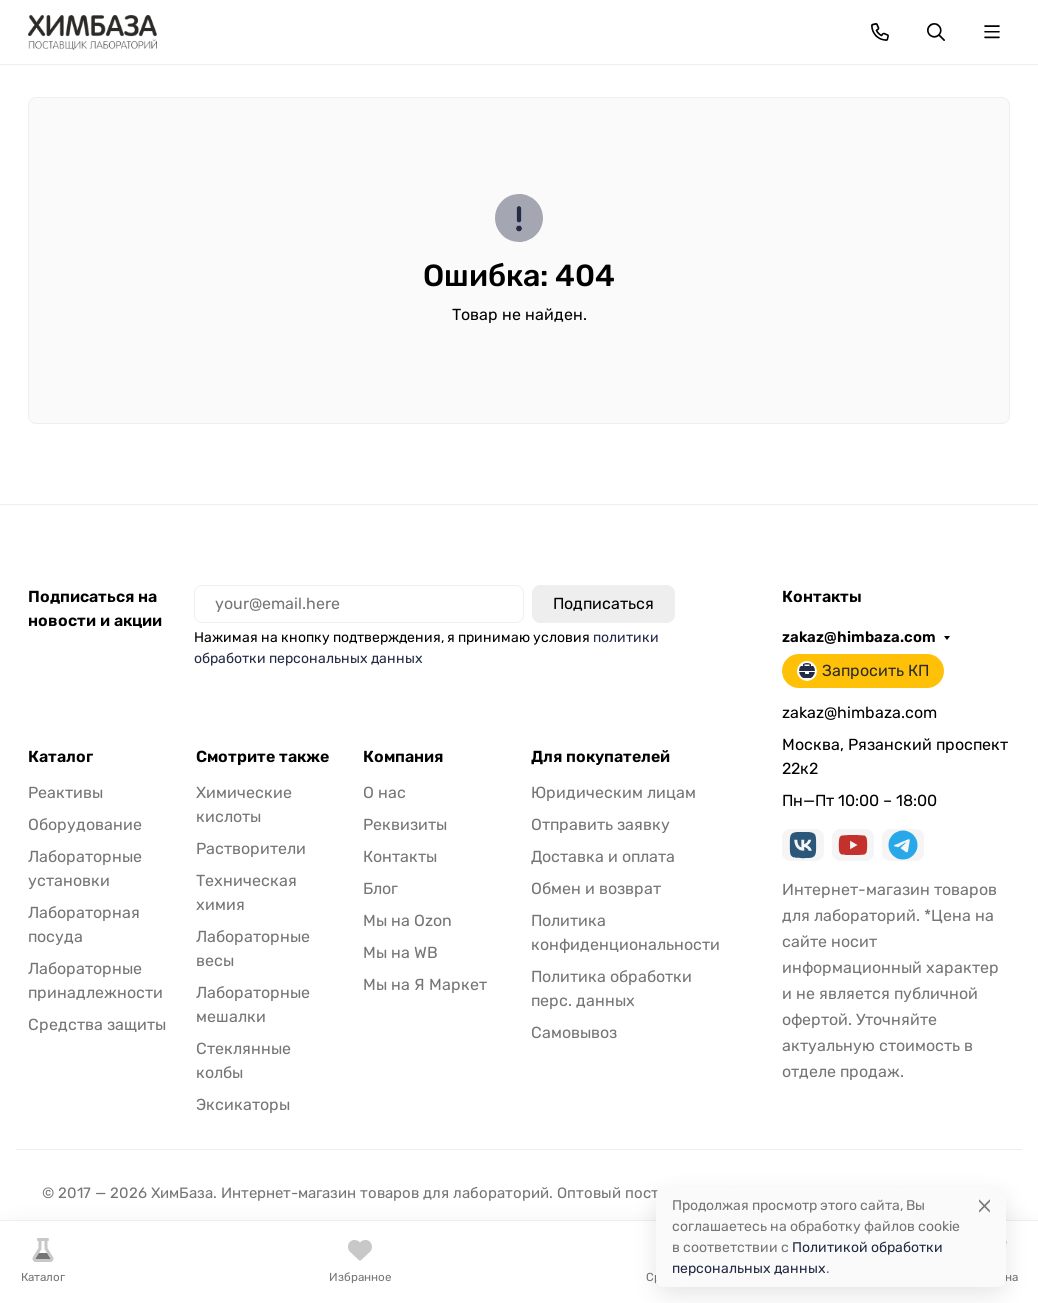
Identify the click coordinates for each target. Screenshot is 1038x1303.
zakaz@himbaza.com (859, 637)
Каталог (60, 757)
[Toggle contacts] (880, 32)
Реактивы (65, 792)
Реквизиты (405, 824)
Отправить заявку (600, 824)
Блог (380, 888)
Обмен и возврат (596, 888)
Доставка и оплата (603, 856)
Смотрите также (262, 757)
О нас (384, 792)
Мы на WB (400, 952)
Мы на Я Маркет (425, 984)
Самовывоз (574, 1032)
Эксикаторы (243, 1104)
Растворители (251, 848)
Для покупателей (600, 757)
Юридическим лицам (613, 792)
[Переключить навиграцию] (992, 32)
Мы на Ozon (407, 920)
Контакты (400, 856)
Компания (403, 757)
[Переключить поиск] (936, 32)
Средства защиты (97, 1024)
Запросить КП (863, 671)
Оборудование (85, 824)
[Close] (984, 1205)
